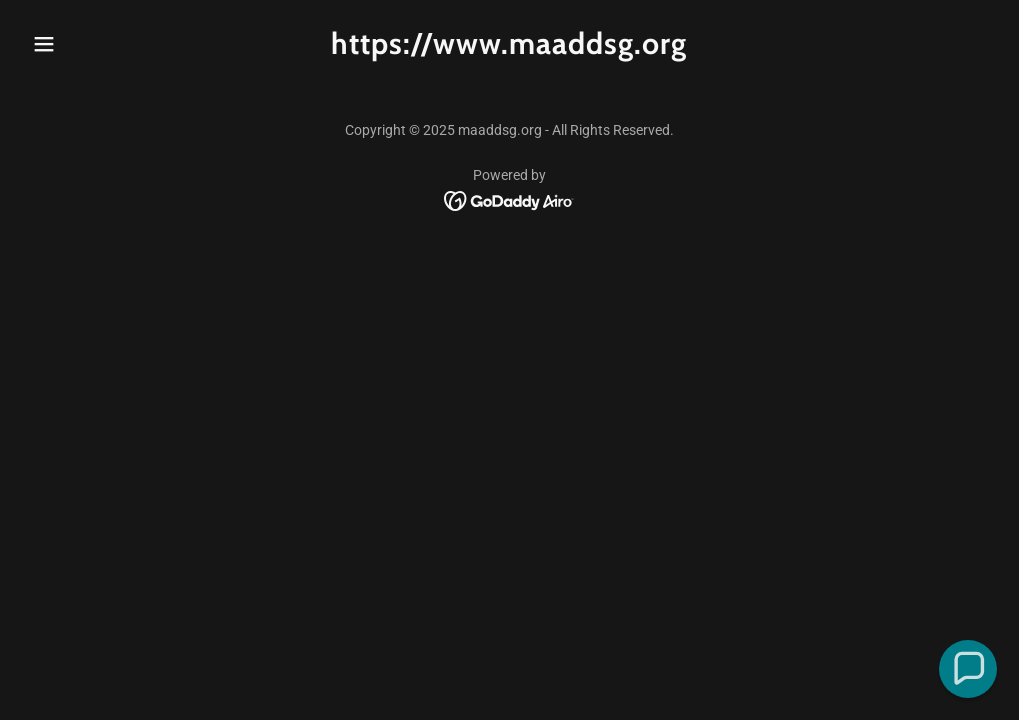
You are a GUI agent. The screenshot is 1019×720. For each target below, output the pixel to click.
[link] (509, 48)
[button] (97, 44)
